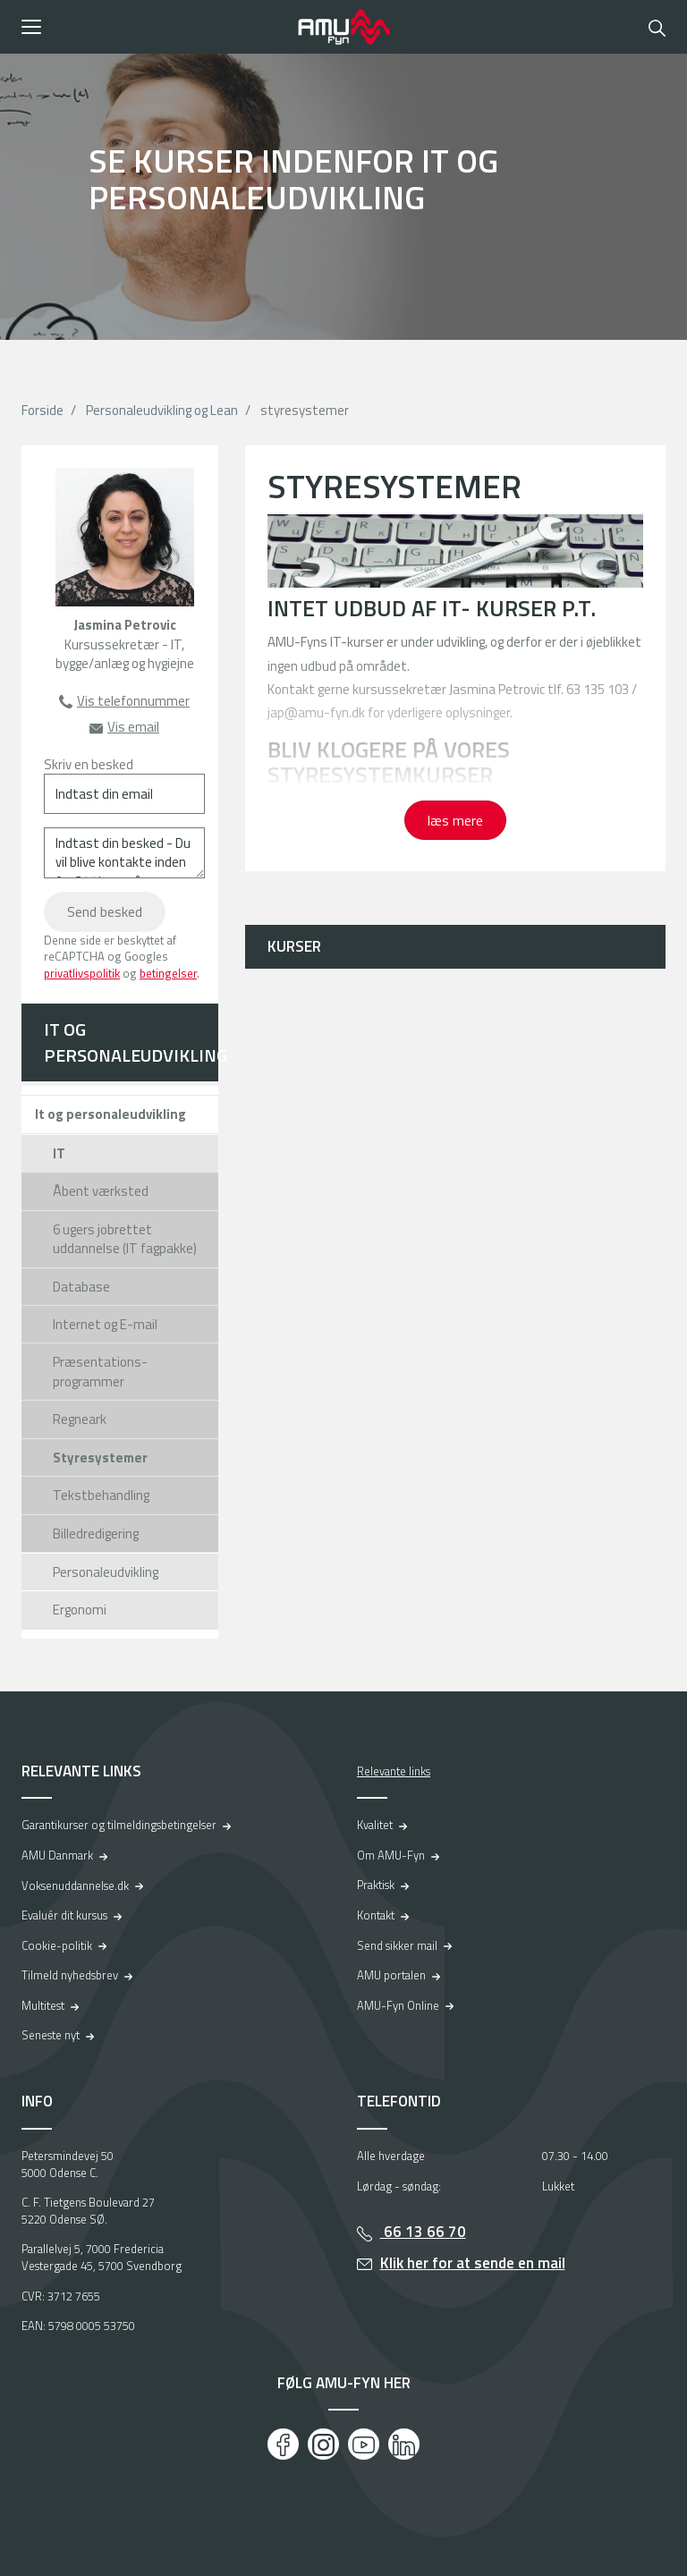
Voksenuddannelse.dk (75, 1885)
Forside (42, 410)
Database (81, 1286)
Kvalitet (375, 1825)
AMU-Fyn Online (398, 2005)
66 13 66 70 (423, 2231)
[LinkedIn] (404, 2444)
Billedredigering (96, 1533)
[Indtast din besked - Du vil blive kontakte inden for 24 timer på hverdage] (124, 852)
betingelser (168, 973)
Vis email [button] (133, 726)
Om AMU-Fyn (391, 1855)
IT (59, 1153)
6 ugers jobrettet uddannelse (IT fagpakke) (125, 1238)
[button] (153, 27)
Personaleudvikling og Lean (162, 410)
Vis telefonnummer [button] (133, 700)
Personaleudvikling (105, 1572)
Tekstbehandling (101, 1495)
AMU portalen (391, 1975)
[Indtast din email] (124, 794)
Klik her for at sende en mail (472, 2263)
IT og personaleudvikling (131, 1042)
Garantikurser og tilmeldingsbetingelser (118, 1825)
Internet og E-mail (105, 1324)
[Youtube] (363, 2444)
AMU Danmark (57, 1855)
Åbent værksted (100, 1191)
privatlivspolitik (82, 973)
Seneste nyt (50, 2035)
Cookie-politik (56, 1945)
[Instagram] (323, 2444)
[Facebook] (283, 2444)
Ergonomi (79, 1609)
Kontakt (375, 1915)
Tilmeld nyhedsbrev (69, 1975)
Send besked (104, 911)
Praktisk (375, 1885)
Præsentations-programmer (100, 1371)
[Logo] (343, 27)
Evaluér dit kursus (64, 1915)
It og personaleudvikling (110, 1114)
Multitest (42, 2005)
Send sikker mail (397, 1945)
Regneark (79, 1419)
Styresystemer (100, 1457)
